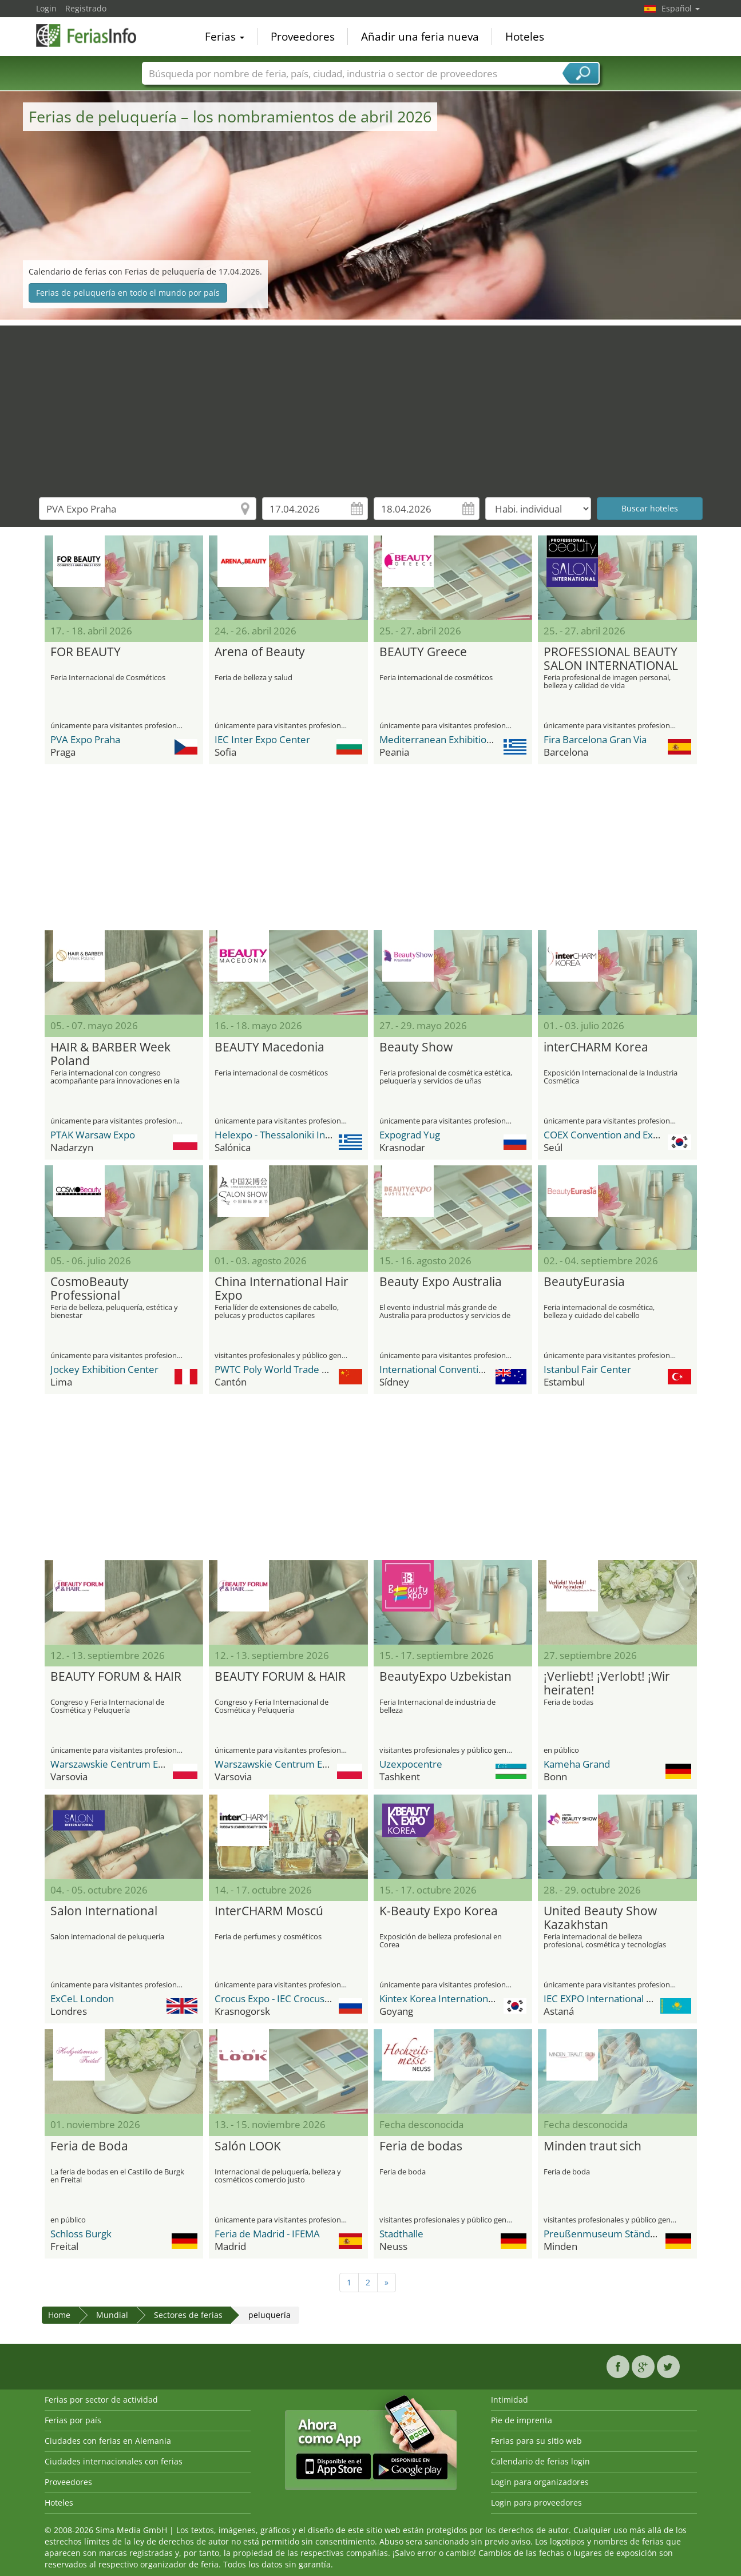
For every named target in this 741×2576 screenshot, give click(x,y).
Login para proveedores (536, 2502)
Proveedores (303, 36)
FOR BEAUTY (85, 652)
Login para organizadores (540, 2481)
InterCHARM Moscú (269, 1911)
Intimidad (509, 2399)
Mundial (112, 2314)
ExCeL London (82, 1998)
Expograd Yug (409, 1134)
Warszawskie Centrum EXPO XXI (121, 1764)
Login (46, 8)
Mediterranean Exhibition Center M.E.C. (466, 739)
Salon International (103, 1911)
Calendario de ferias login (540, 2461)
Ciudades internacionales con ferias (114, 2461)
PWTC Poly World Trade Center (283, 1369)
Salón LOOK (248, 2146)
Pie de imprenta (521, 2420)
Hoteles (524, 36)
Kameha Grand (577, 1764)
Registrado (85, 8)
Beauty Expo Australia (440, 1282)
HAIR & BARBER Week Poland (110, 1054)
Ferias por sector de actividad (101, 2399)
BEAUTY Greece (423, 652)
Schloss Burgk (81, 2233)
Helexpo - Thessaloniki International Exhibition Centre (334, 1134)
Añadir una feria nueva (420, 36)
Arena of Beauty (260, 652)
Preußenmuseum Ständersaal (610, 2233)
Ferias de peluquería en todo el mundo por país (128, 292)
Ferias (224, 36)
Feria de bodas (420, 2146)
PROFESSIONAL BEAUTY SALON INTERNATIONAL (611, 659)
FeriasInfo (93, 35)
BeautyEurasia (584, 1282)
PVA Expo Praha (85, 739)
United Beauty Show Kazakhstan (600, 1918)
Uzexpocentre (410, 1764)
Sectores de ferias (188, 2314)
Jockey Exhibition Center (104, 1369)
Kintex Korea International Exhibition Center (476, 1998)
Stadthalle (401, 2233)
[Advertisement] (370, 406)
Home (59, 2314)
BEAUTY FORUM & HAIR (115, 1676)
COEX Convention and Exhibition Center (631, 1134)
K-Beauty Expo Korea (438, 1911)
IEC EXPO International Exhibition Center (633, 1998)
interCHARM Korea (596, 1047)
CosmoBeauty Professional (89, 1289)
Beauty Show (416, 1047)
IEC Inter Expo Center (262, 739)
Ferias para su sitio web (536, 2440)
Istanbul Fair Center (587, 1369)
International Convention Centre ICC (460, 1369)
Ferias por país (73, 2420)
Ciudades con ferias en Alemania (108, 2440)
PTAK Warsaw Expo (92, 1134)
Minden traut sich (592, 2146)
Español (680, 8)
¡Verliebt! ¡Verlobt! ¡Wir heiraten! (607, 1683)
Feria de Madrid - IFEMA (267, 2233)
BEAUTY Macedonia (269, 1047)
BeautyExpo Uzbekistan (445, 1676)
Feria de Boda (89, 2146)
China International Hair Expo (281, 1289)
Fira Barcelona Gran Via (595, 739)
